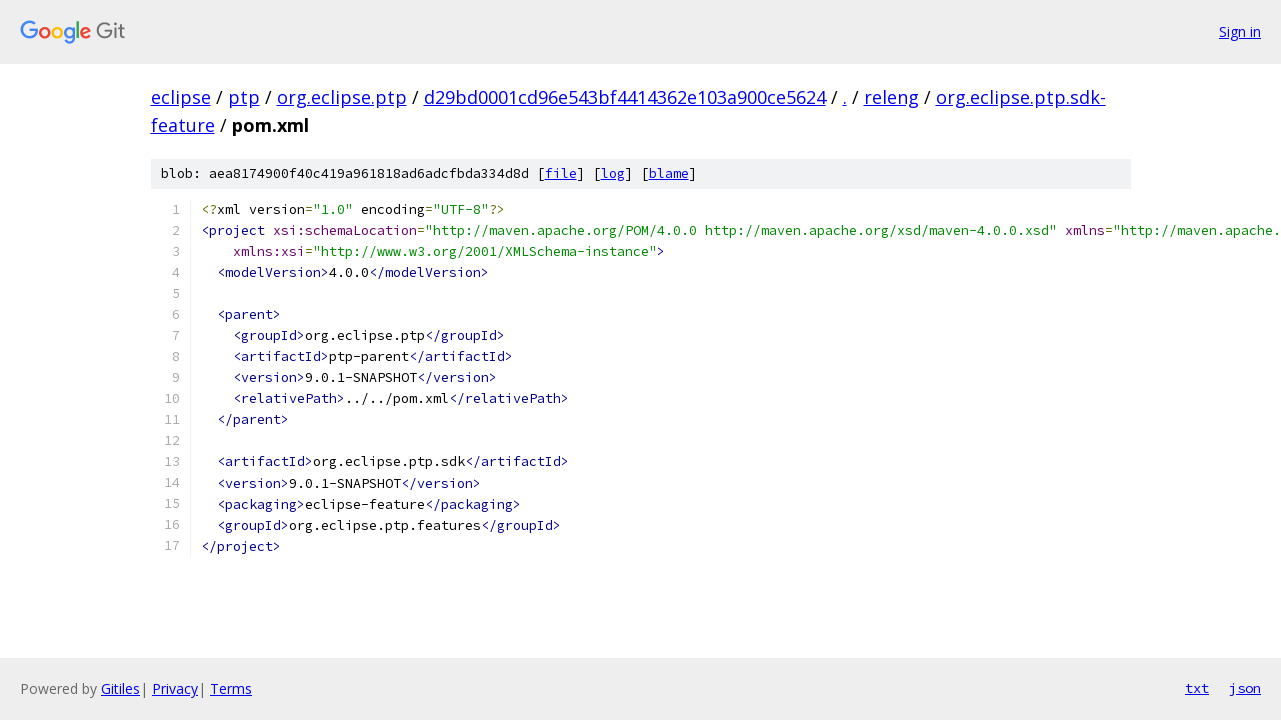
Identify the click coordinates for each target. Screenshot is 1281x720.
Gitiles (120, 688)
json (1245, 688)
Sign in (1240, 31)
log (613, 173)
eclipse (181, 97)
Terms (231, 688)
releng (891, 97)
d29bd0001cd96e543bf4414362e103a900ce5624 (625, 97)
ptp (244, 97)
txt (1197, 688)
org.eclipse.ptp (342, 97)
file (561, 173)
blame (669, 173)
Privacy (175, 688)
